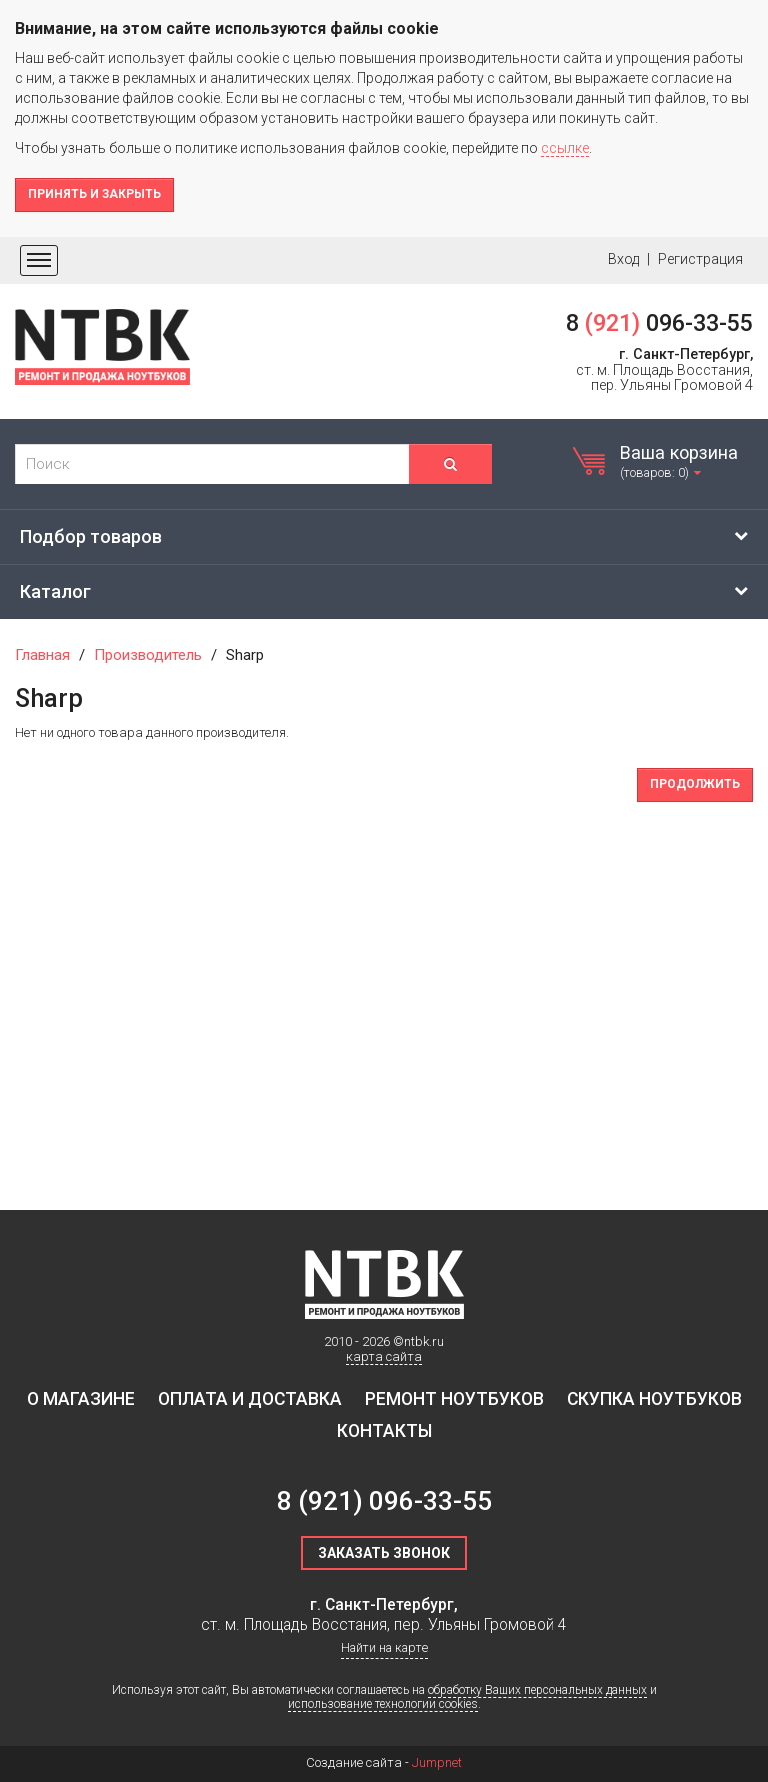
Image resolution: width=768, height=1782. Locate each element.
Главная (42, 655)
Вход (623, 259)
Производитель (148, 655)
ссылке (565, 148)
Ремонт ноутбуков (454, 1399)
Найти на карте (384, 1647)
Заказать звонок (384, 1553)
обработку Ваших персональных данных (537, 1690)
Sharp (245, 655)
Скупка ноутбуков (654, 1399)
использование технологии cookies (383, 1704)
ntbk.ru (424, 1341)
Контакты (384, 1431)
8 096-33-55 (659, 323)
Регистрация (700, 259)
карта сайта (384, 1356)
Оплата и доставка (250, 1399)
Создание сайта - (384, 1762)
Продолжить (695, 784)
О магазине (81, 1399)
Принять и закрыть (94, 194)
